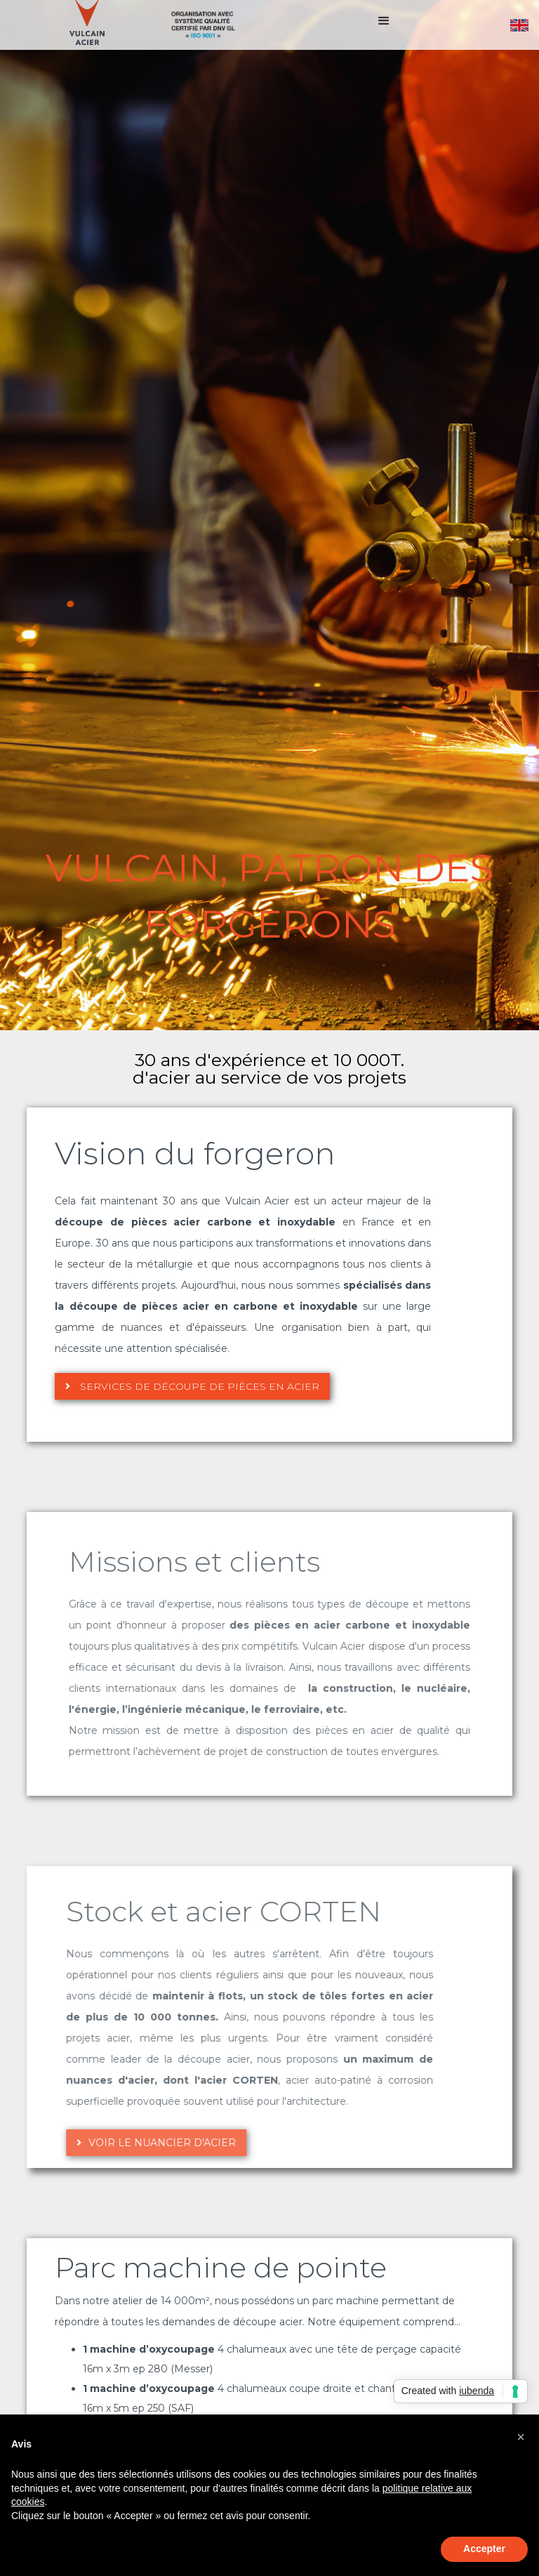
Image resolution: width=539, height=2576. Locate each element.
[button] (384, 25)
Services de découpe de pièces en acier (192, 1386)
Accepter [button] (484, 2548)
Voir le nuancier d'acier (117, 2142)
